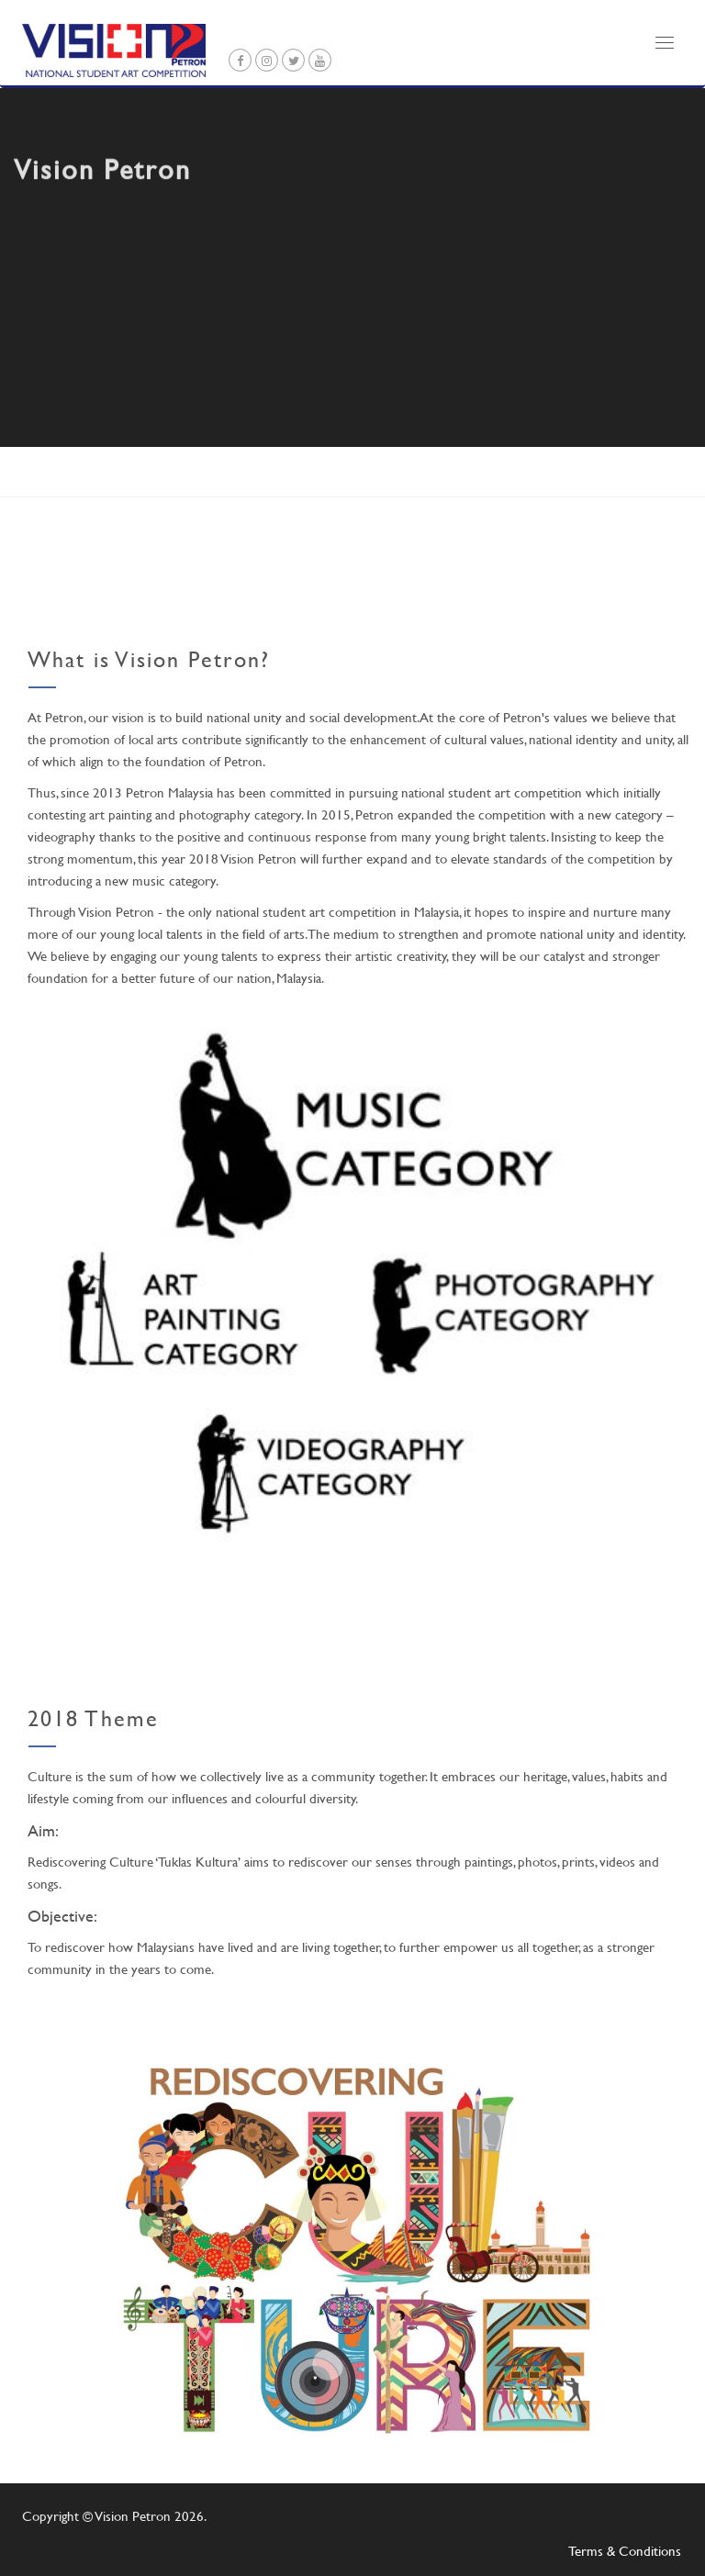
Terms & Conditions (624, 2550)
